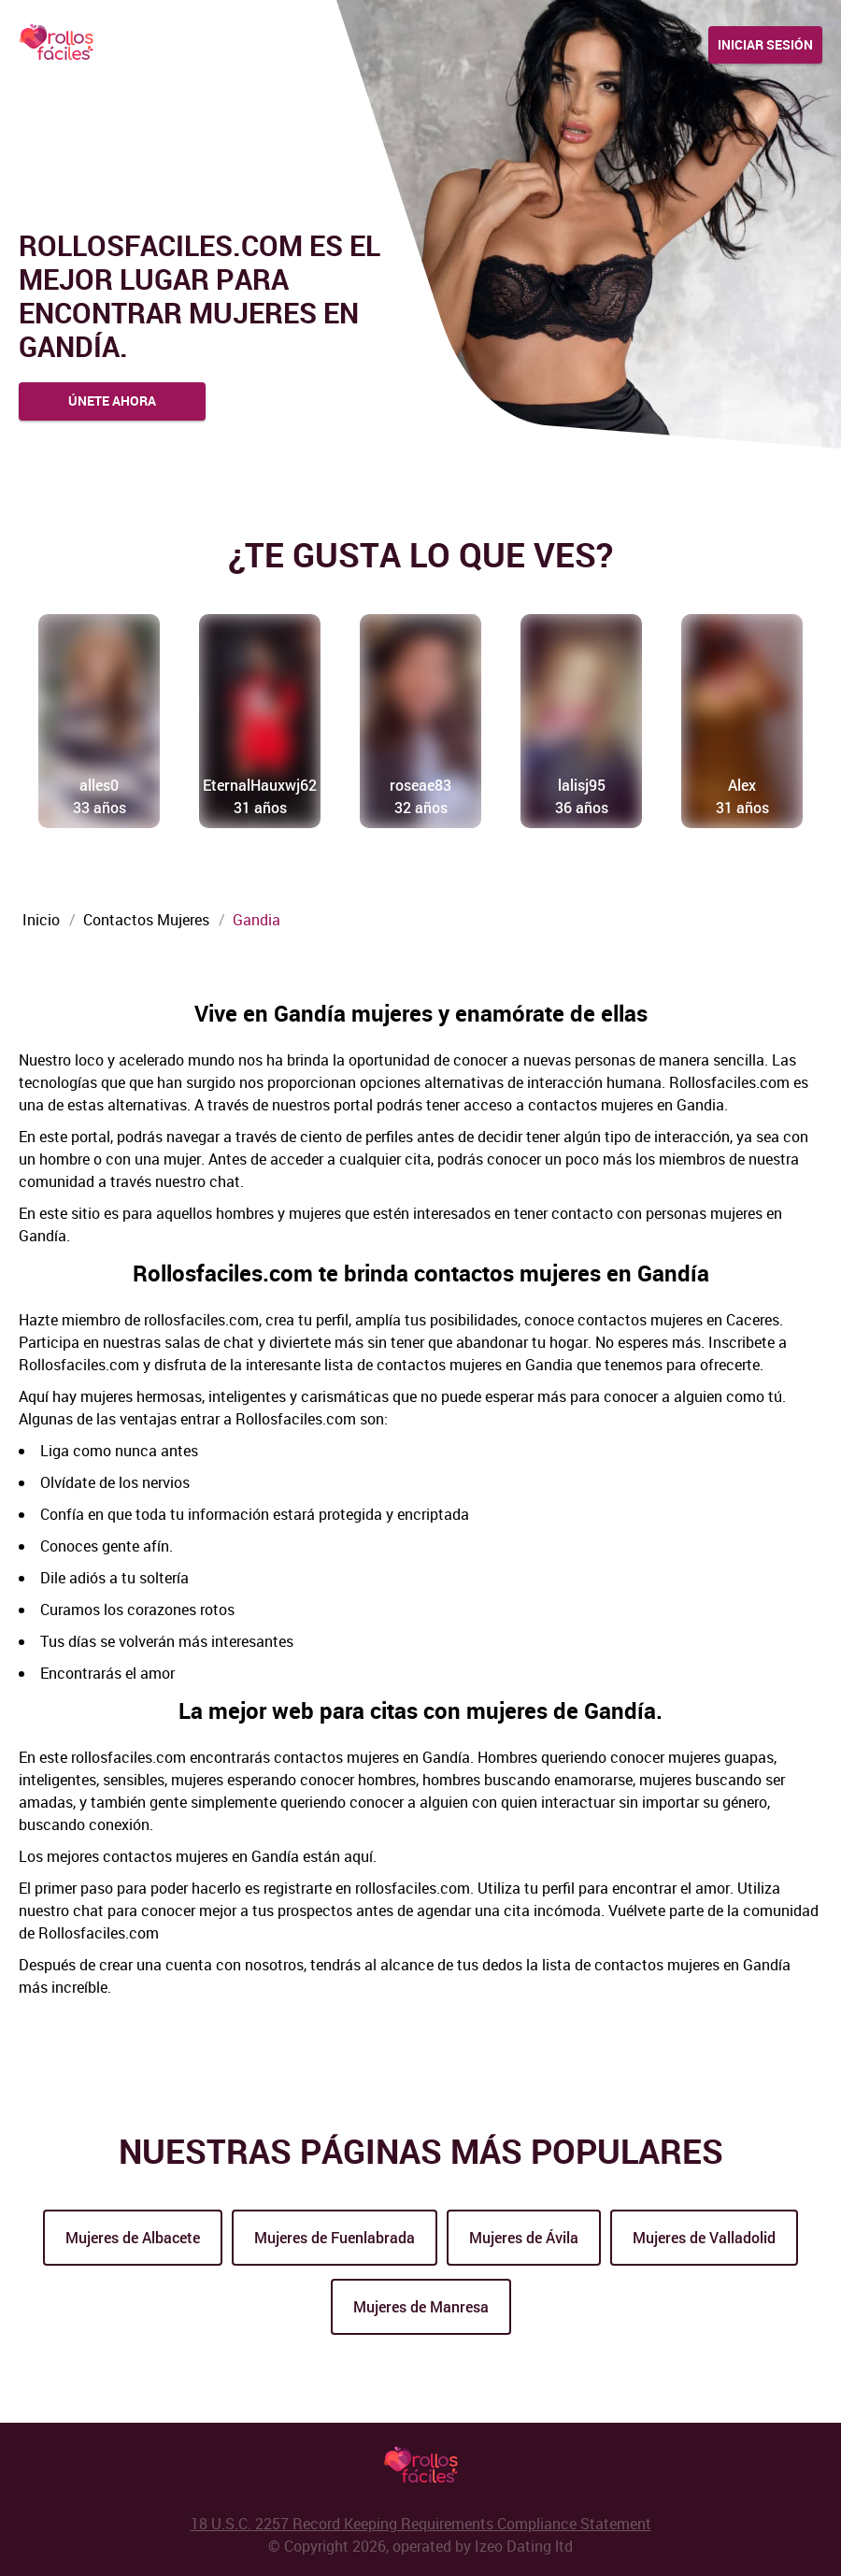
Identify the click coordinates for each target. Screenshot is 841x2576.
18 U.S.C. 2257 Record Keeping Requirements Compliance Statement (421, 2523)
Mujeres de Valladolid (704, 2237)
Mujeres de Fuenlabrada (334, 2237)
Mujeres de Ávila (523, 2237)
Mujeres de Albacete (132, 2237)
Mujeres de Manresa (421, 2306)
